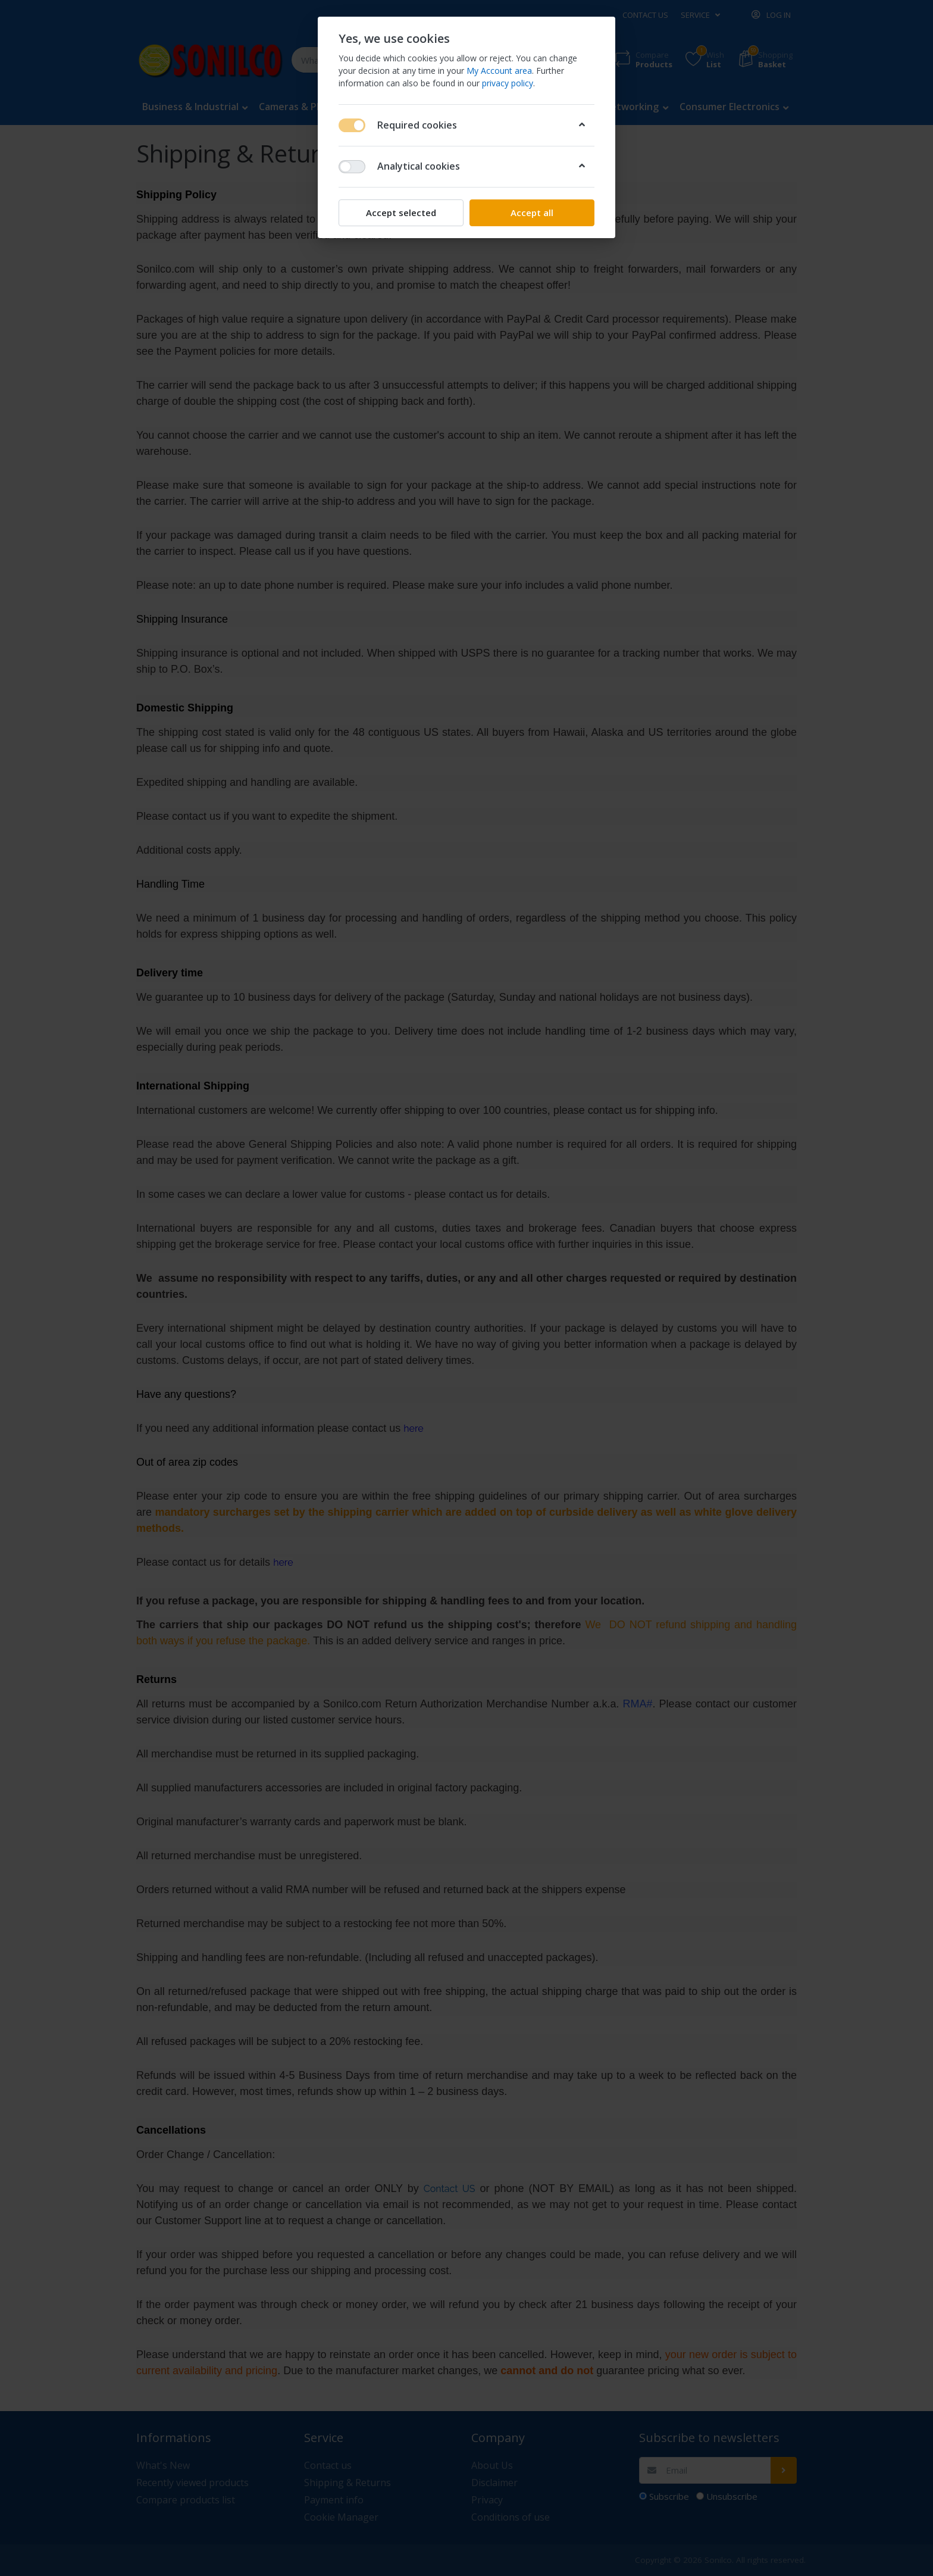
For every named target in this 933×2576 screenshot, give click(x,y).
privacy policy (507, 83)
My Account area (499, 70)
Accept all (532, 212)
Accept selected (401, 212)
